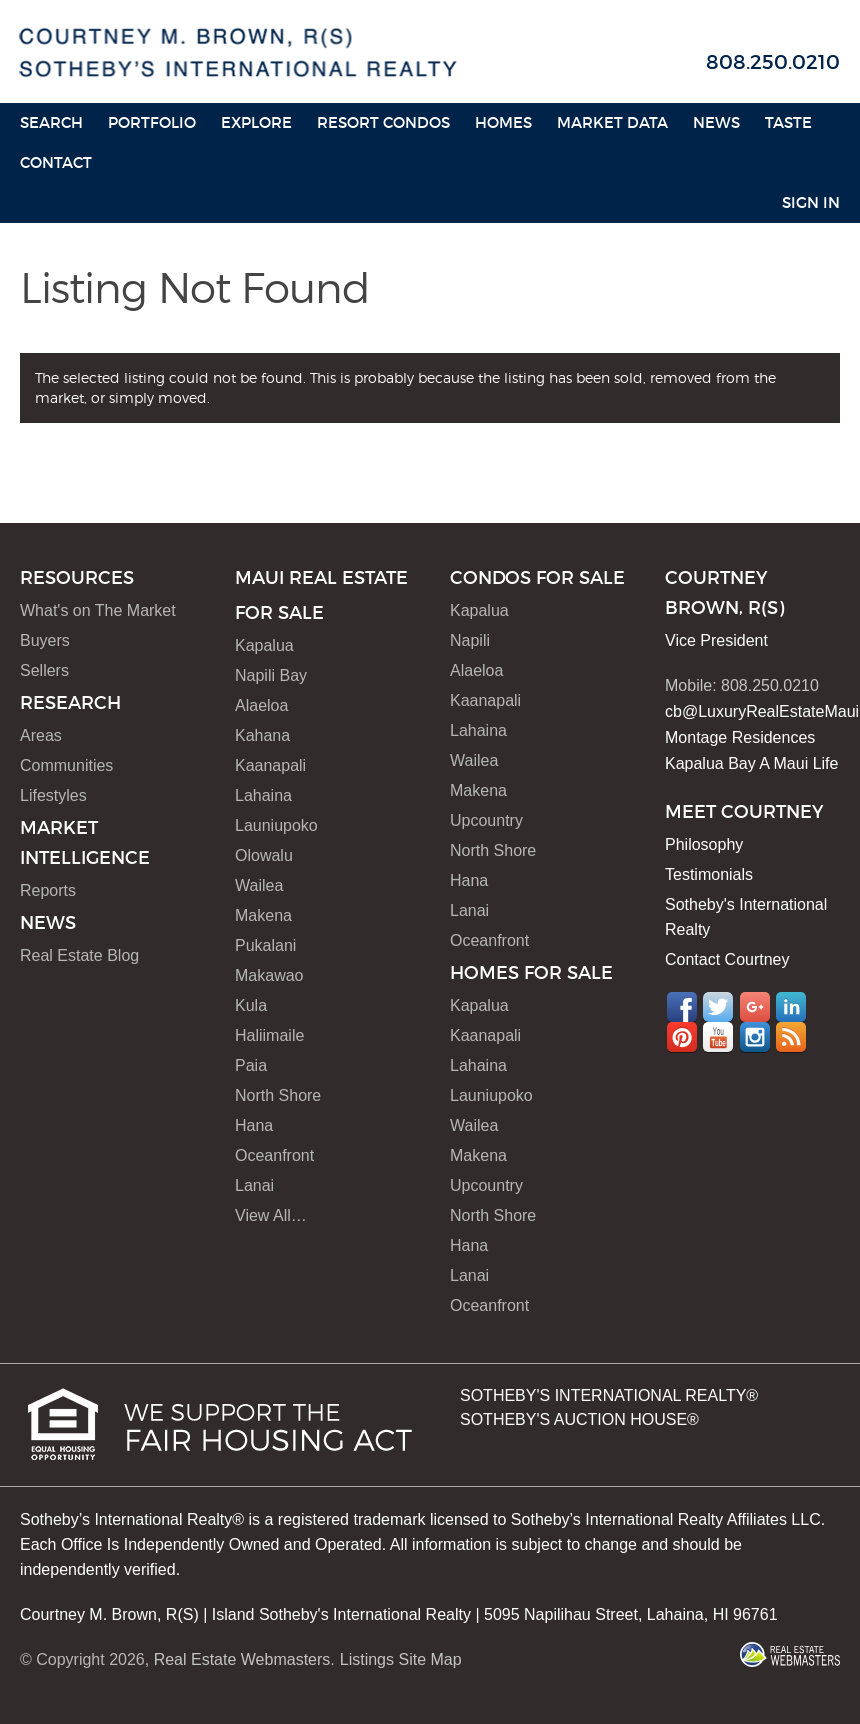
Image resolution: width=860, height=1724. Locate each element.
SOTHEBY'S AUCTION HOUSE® (579, 1419)
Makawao (269, 975)
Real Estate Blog (79, 955)
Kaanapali (270, 765)
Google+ (755, 1007)
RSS (791, 1037)
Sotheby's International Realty (746, 917)
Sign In (811, 202)
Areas (41, 735)
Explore (256, 122)
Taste (788, 122)
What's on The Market (98, 610)
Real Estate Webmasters (242, 1659)
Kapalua (264, 645)
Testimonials (709, 874)
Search (51, 122)
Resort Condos (383, 122)
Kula (251, 1005)
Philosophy (704, 844)
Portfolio (152, 122)
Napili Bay (271, 675)
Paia (251, 1065)
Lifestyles (53, 795)
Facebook (682, 1007)
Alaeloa (261, 705)
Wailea (259, 885)
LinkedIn (791, 1007)
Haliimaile (269, 1035)
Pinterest (682, 1037)
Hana (254, 1125)
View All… (271, 1215)
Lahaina (263, 795)
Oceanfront (274, 1155)
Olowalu (264, 855)
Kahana (262, 735)
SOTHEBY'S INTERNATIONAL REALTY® (609, 1395)
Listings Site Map (401, 1659)
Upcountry (486, 820)
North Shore (278, 1095)
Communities (66, 765)
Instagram (755, 1037)
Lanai (254, 1185)
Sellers (44, 670)
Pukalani (265, 945)
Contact (56, 162)
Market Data (612, 122)
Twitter (718, 1007)
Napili (470, 640)
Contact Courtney (727, 959)
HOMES (503, 122)
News (716, 122)
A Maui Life (798, 763)
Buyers (45, 640)
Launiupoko (276, 825)
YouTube (718, 1037)
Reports (48, 890)
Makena (263, 915)
